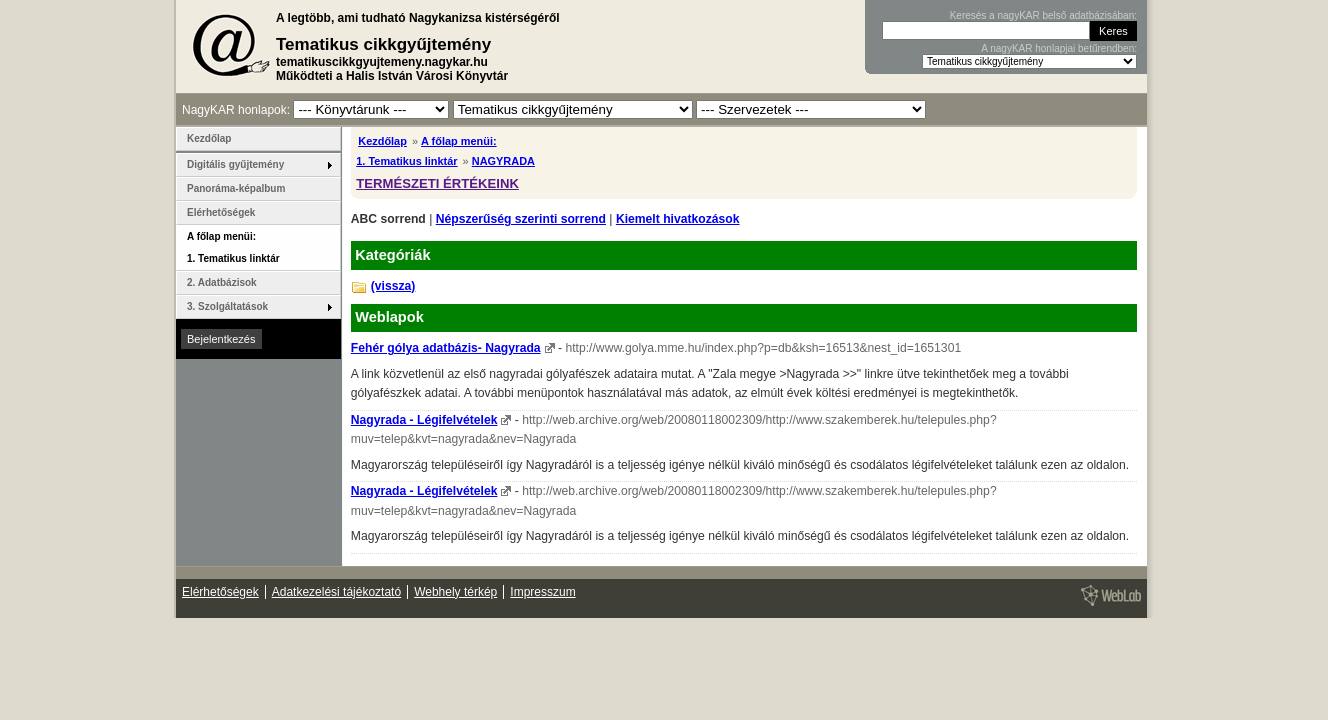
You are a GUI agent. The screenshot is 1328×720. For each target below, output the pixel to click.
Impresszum (542, 592)
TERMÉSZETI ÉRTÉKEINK (437, 183)
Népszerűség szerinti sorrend (521, 219)
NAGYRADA (503, 161)
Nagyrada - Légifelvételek (424, 420)
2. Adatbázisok (222, 282)
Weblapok (389, 317)
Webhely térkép (455, 592)
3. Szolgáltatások (227, 306)
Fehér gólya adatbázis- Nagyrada (446, 348)
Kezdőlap (382, 141)
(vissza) (393, 286)
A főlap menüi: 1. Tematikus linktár (233, 247)
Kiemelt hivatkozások (678, 219)
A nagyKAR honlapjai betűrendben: (1059, 48)
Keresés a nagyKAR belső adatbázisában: (1043, 15)
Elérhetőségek (221, 212)
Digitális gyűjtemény (235, 164)
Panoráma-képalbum (236, 188)
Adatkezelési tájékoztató (336, 592)
